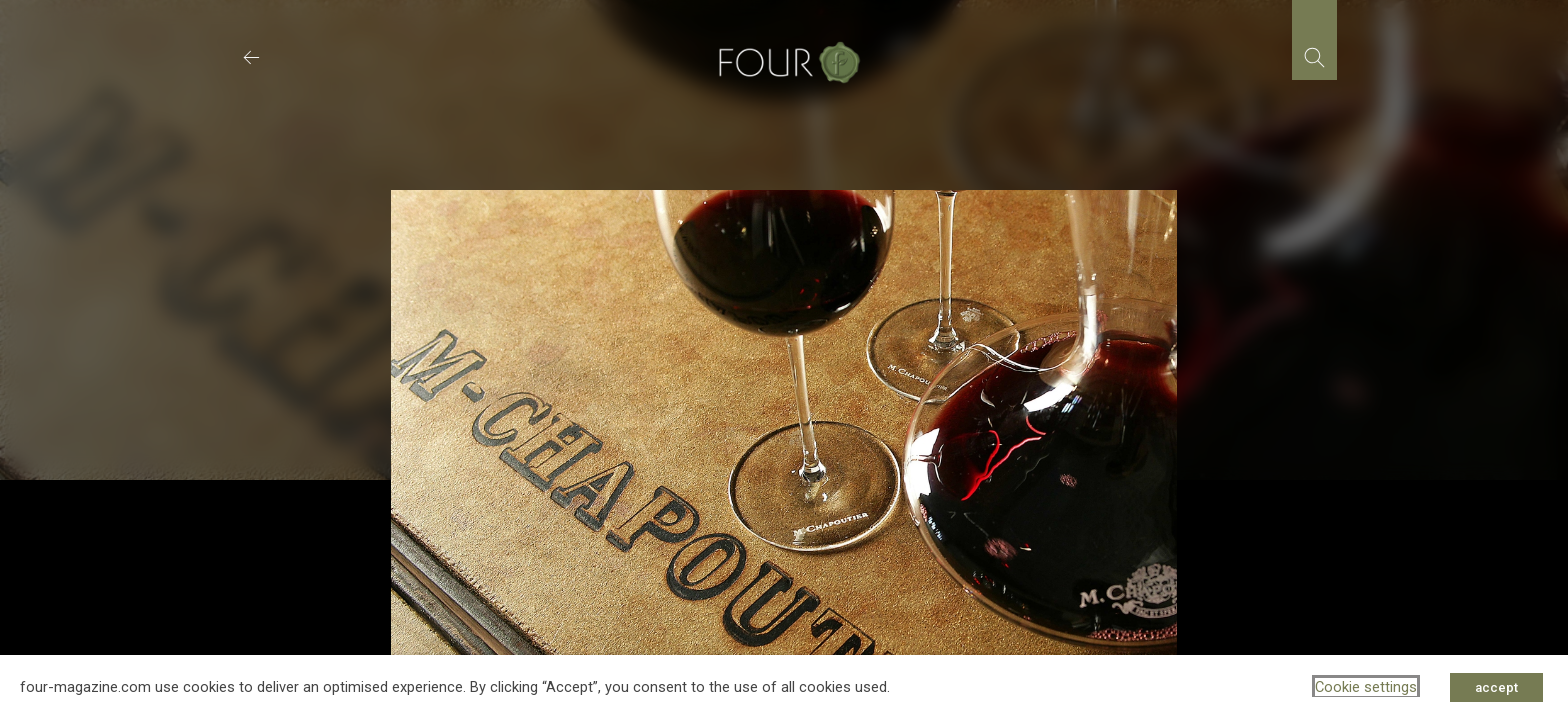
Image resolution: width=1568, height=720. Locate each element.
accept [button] (1496, 687)
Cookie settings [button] (1366, 687)
